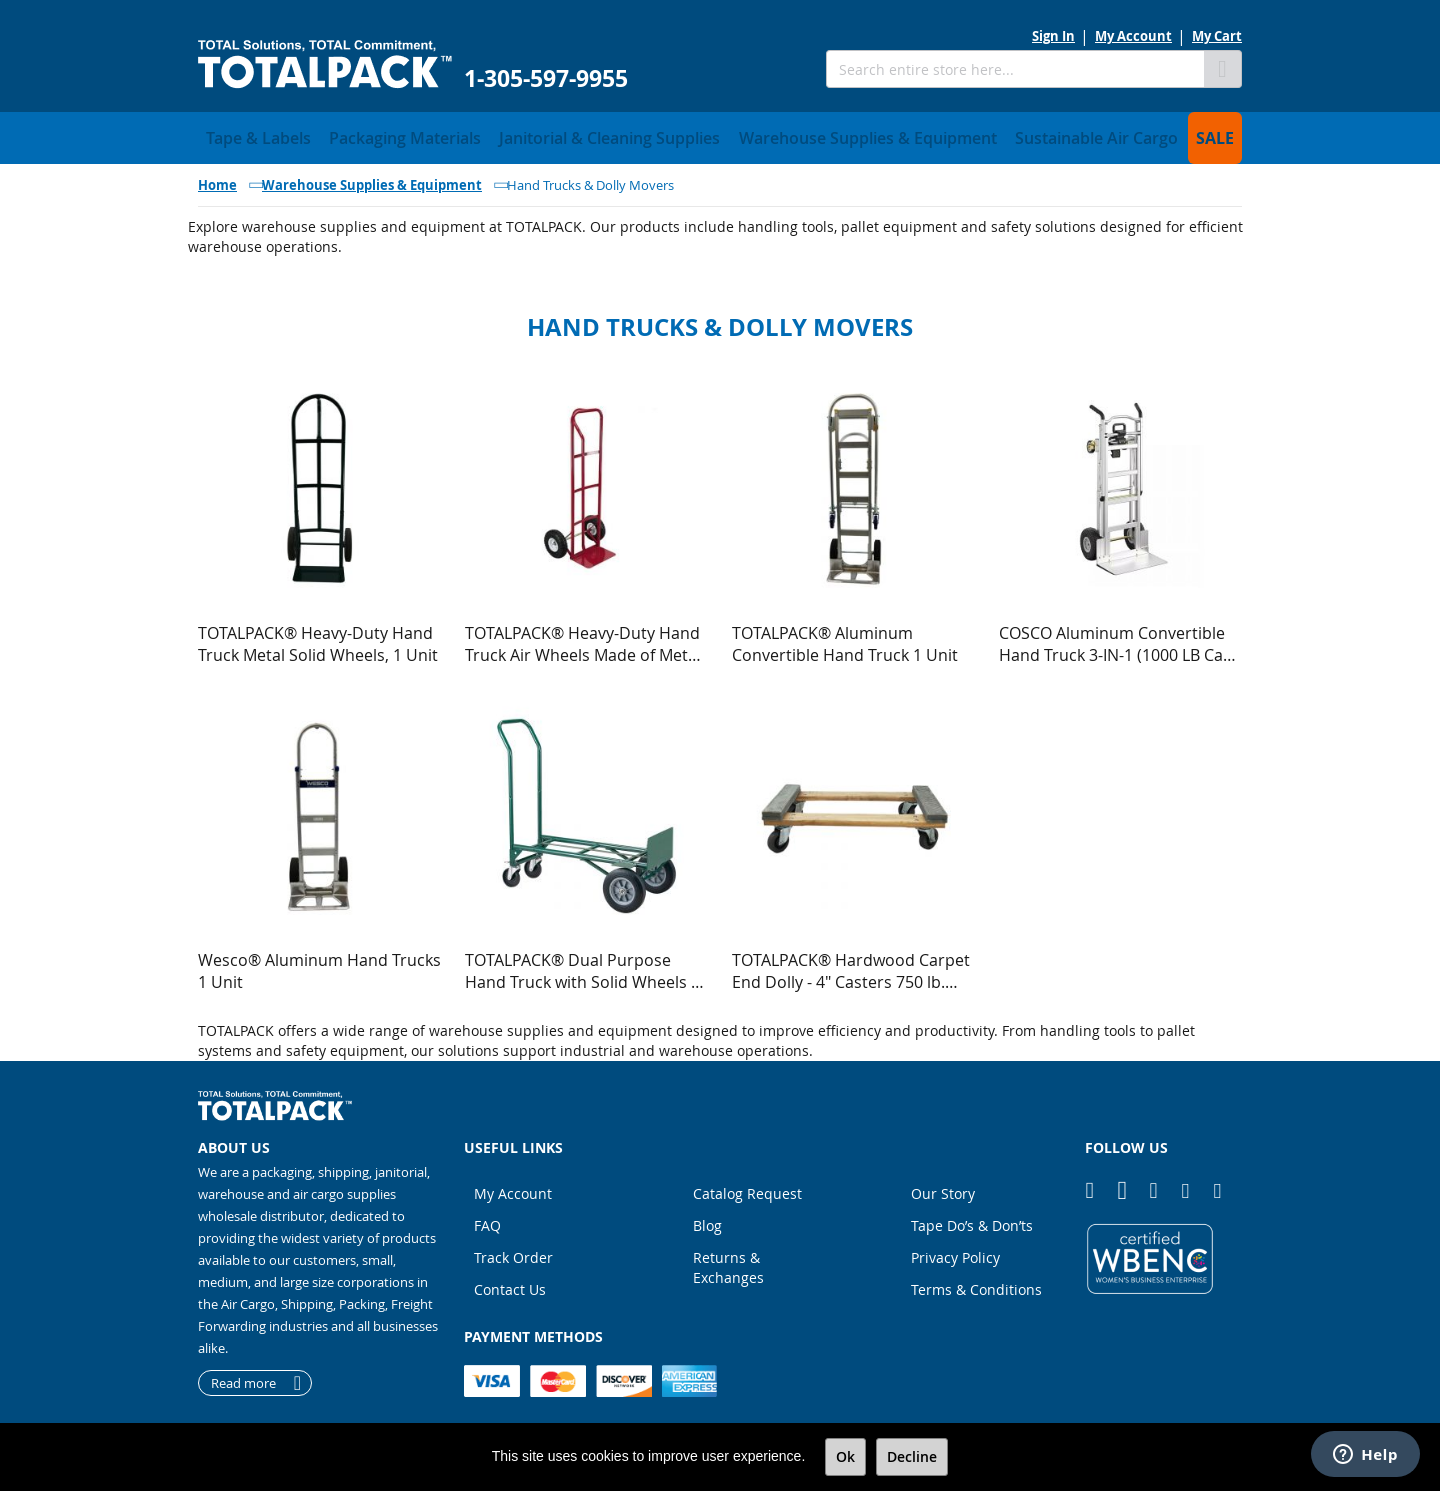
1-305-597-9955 (546, 78)
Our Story (943, 1187)
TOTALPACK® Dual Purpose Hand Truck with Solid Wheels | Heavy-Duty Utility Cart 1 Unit (582, 965)
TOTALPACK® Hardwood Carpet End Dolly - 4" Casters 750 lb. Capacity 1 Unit (851, 965)
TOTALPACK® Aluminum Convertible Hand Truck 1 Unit (845, 638)
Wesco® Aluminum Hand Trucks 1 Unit (319, 965)
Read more (243, 1377)
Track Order (513, 1251)
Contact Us (510, 1283)
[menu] (720, 135)
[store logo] (325, 64)
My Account (1133, 36)
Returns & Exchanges (728, 1261)
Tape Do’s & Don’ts (972, 1219)
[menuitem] (248, 135)
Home (217, 179)
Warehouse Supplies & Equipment (372, 179)
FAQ (487, 1219)
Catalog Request (747, 1187)
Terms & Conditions (976, 1283)
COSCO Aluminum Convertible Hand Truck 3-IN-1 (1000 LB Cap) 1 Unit (1118, 638)
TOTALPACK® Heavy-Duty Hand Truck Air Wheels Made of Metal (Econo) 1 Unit (583, 638)
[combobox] (1015, 69)
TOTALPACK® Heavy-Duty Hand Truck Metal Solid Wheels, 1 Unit (318, 638)
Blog (707, 1219)
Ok (845, 1456)
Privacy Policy (955, 1251)
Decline (912, 1456)
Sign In (1053, 36)
